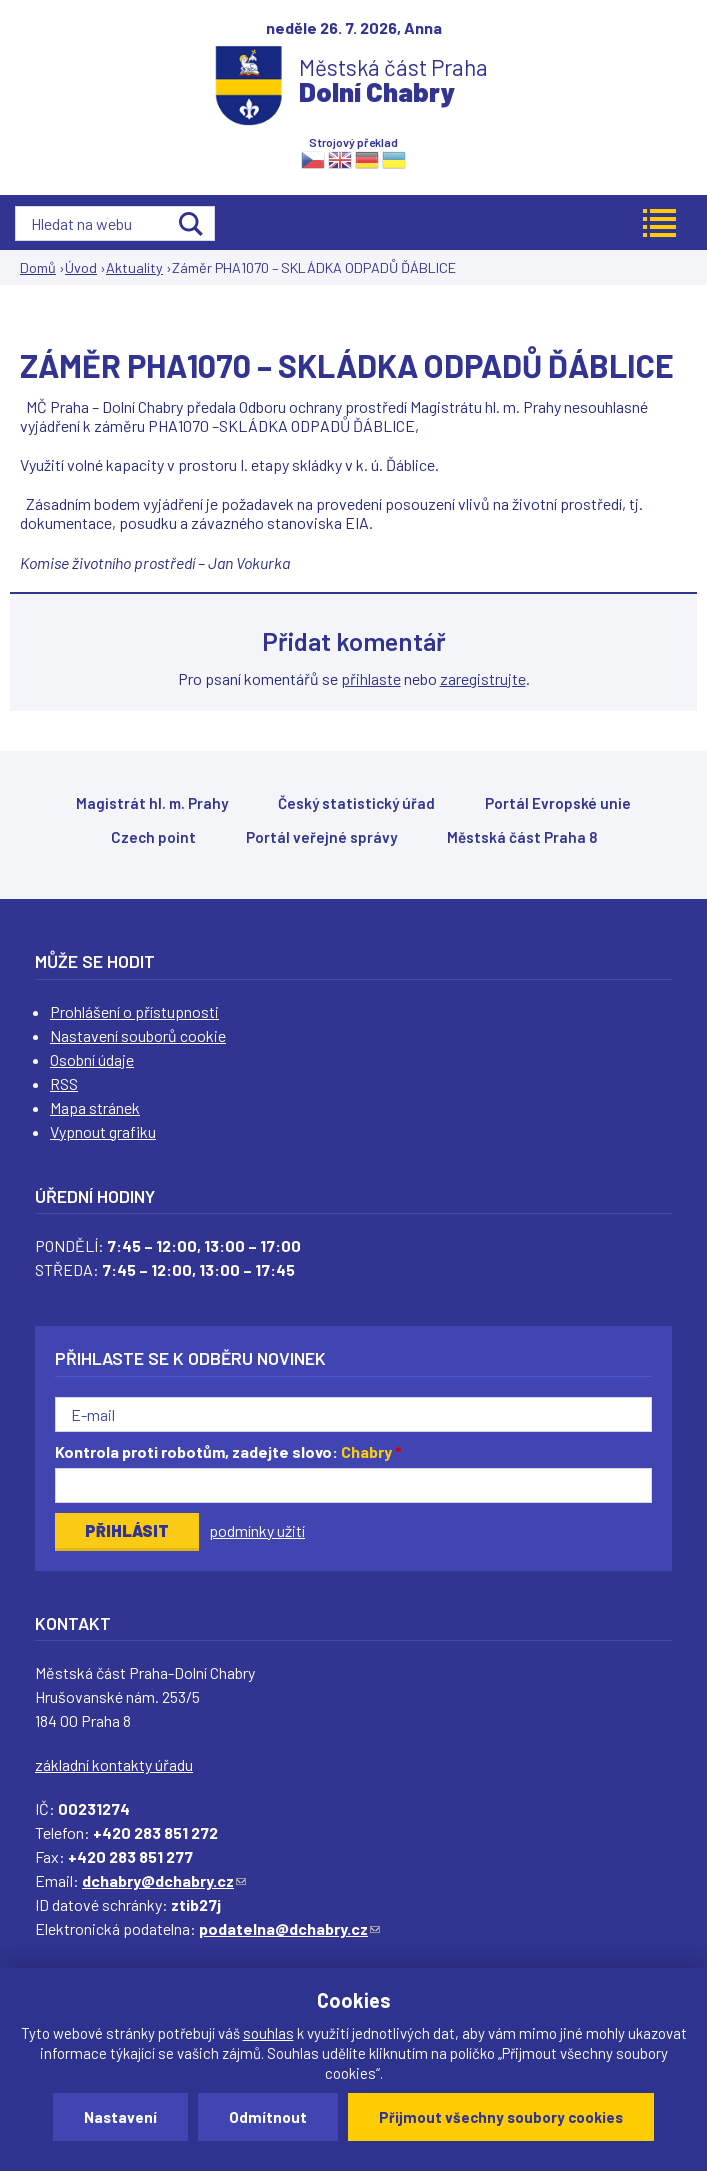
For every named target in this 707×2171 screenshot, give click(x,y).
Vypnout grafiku (103, 1131)
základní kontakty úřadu (114, 1764)
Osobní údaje (92, 1059)
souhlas (268, 2033)
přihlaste (371, 678)
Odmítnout (268, 2117)
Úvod (81, 267)
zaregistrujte (483, 678)
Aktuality (134, 267)
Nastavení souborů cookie (138, 1035)
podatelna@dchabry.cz (289, 1928)
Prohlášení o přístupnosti (134, 1011)
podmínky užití (257, 1530)
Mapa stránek (95, 1107)
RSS (64, 1083)
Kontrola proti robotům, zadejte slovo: (228, 1451)
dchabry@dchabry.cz (164, 1880)
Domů (38, 267)
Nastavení (120, 2117)
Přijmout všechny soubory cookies (501, 2117)
